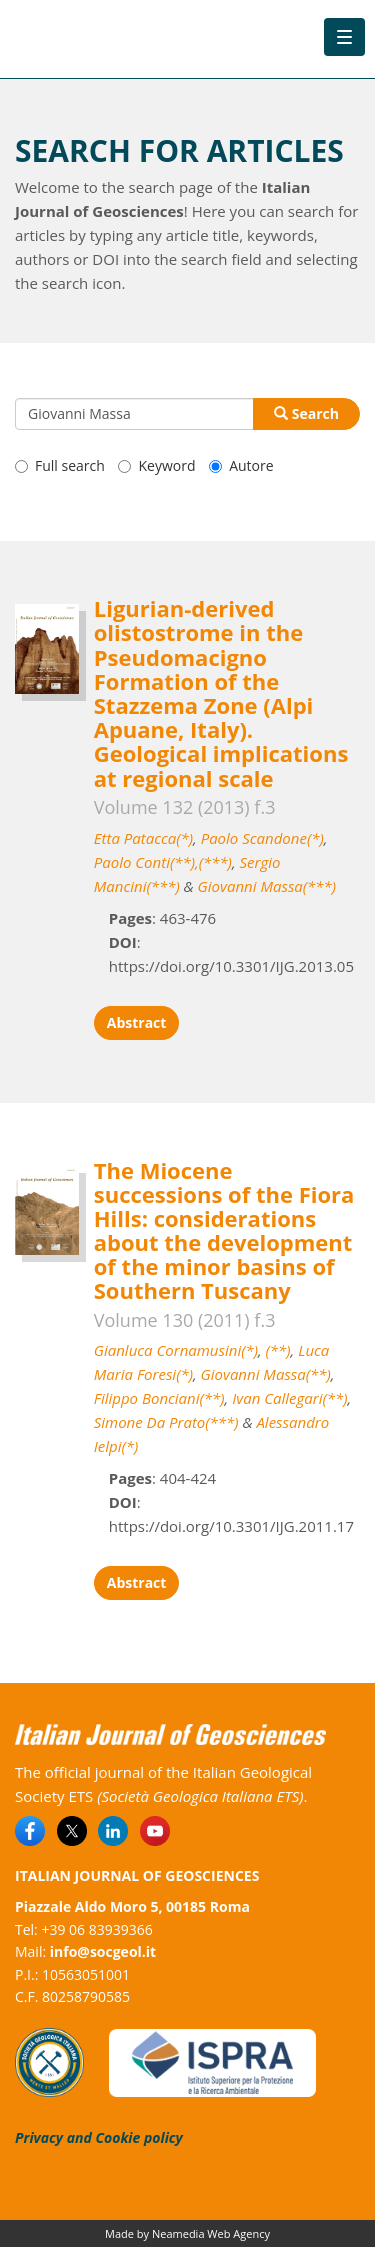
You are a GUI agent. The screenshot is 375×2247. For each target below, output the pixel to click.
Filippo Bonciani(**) (159, 1398)
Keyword (156, 465)
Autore (241, 465)
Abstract (137, 1022)
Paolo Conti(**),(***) (163, 862)
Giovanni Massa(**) (266, 1374)
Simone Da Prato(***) (166, 1422)
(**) (278, 1350)
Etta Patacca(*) (143, 838)
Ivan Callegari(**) (289, 1398)
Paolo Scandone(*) (262, 838)
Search (306, 413)
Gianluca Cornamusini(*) (176, 1350)
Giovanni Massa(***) (267, 886)
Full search (60, 465)
